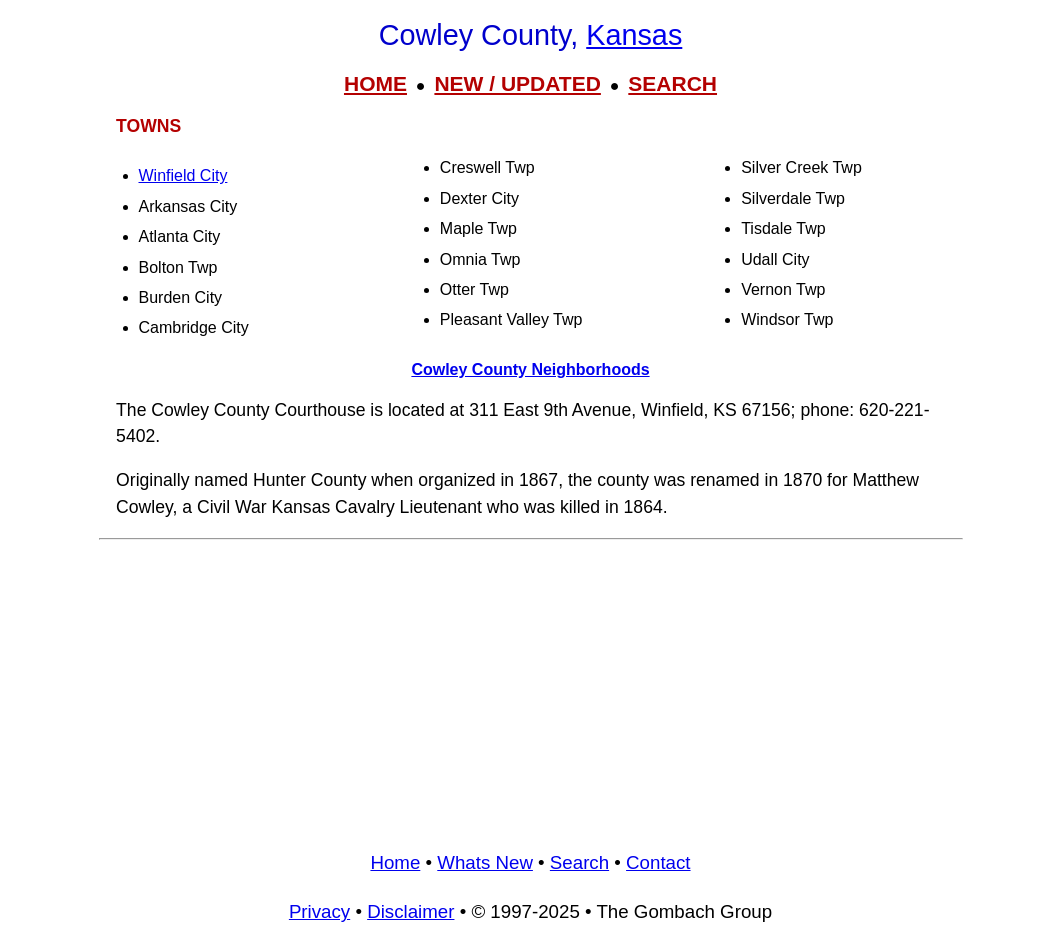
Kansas (634, 35)
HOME (375, 83)
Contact (658, 862)
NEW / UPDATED (517, 83)
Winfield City (183, 175)
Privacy (319, 911)
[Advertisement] (531, 688)
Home (395, 862)
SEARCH (672, 83)
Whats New (485, 862)
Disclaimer (410, 911)
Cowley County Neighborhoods (530, 369)
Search (579, 862)
